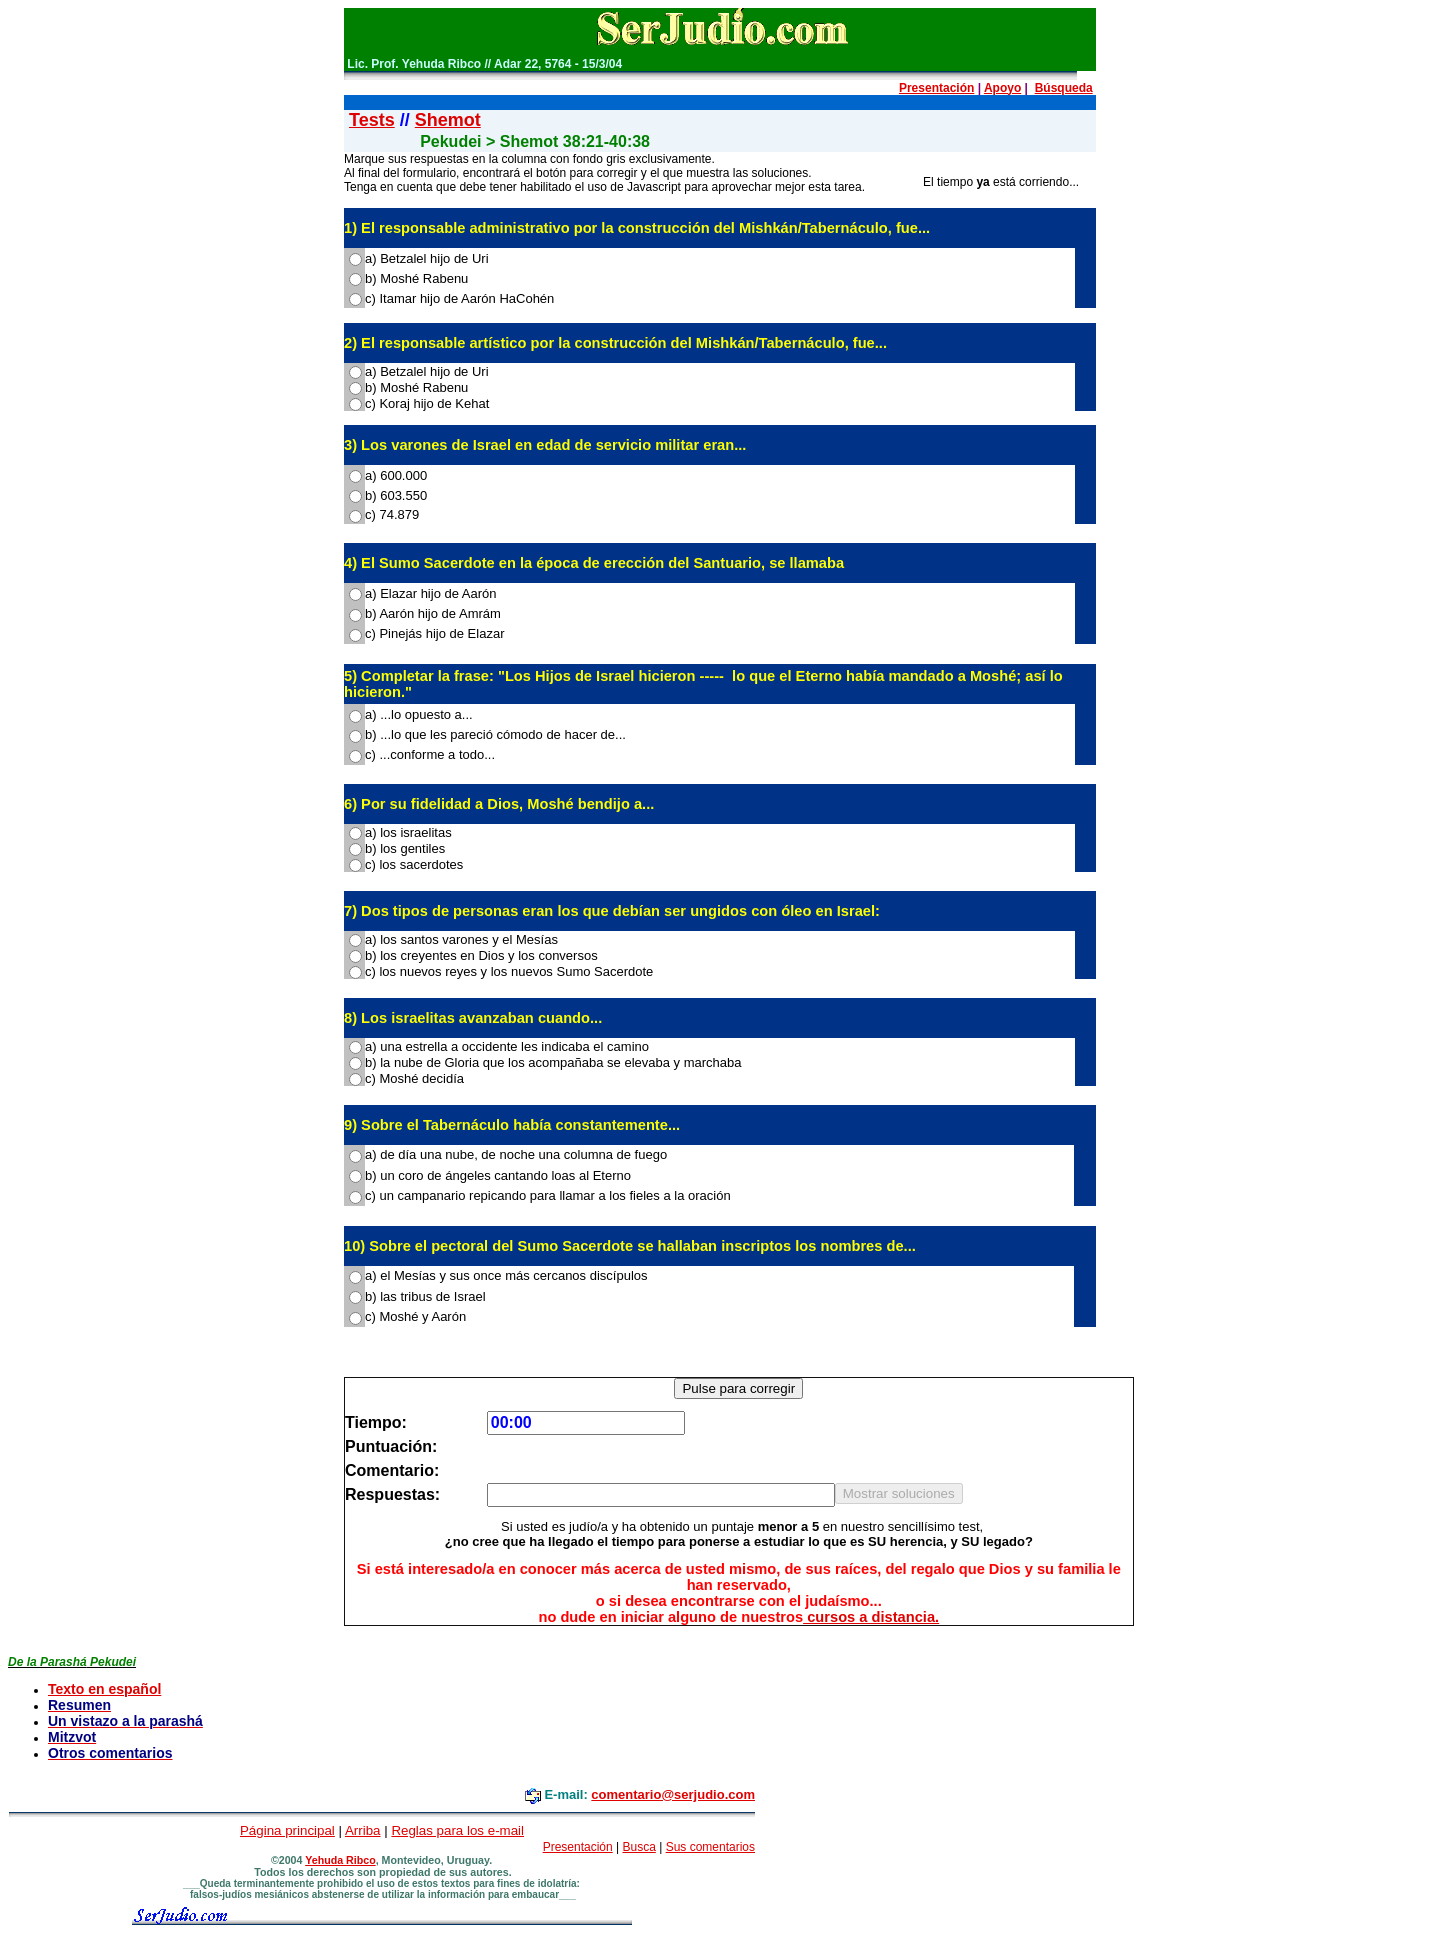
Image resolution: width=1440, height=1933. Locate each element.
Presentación (936, 88)
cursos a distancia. (871, 1617)
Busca (638, 1847)
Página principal (287, 1830)
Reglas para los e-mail (457, 1830)
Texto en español (104, 1689)
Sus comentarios (710, 1847)
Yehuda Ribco (340, 1860)
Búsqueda (1064, 88)
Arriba (363, 1830)
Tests (372, 120)
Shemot (448, 120)
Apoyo (1002, 88)
